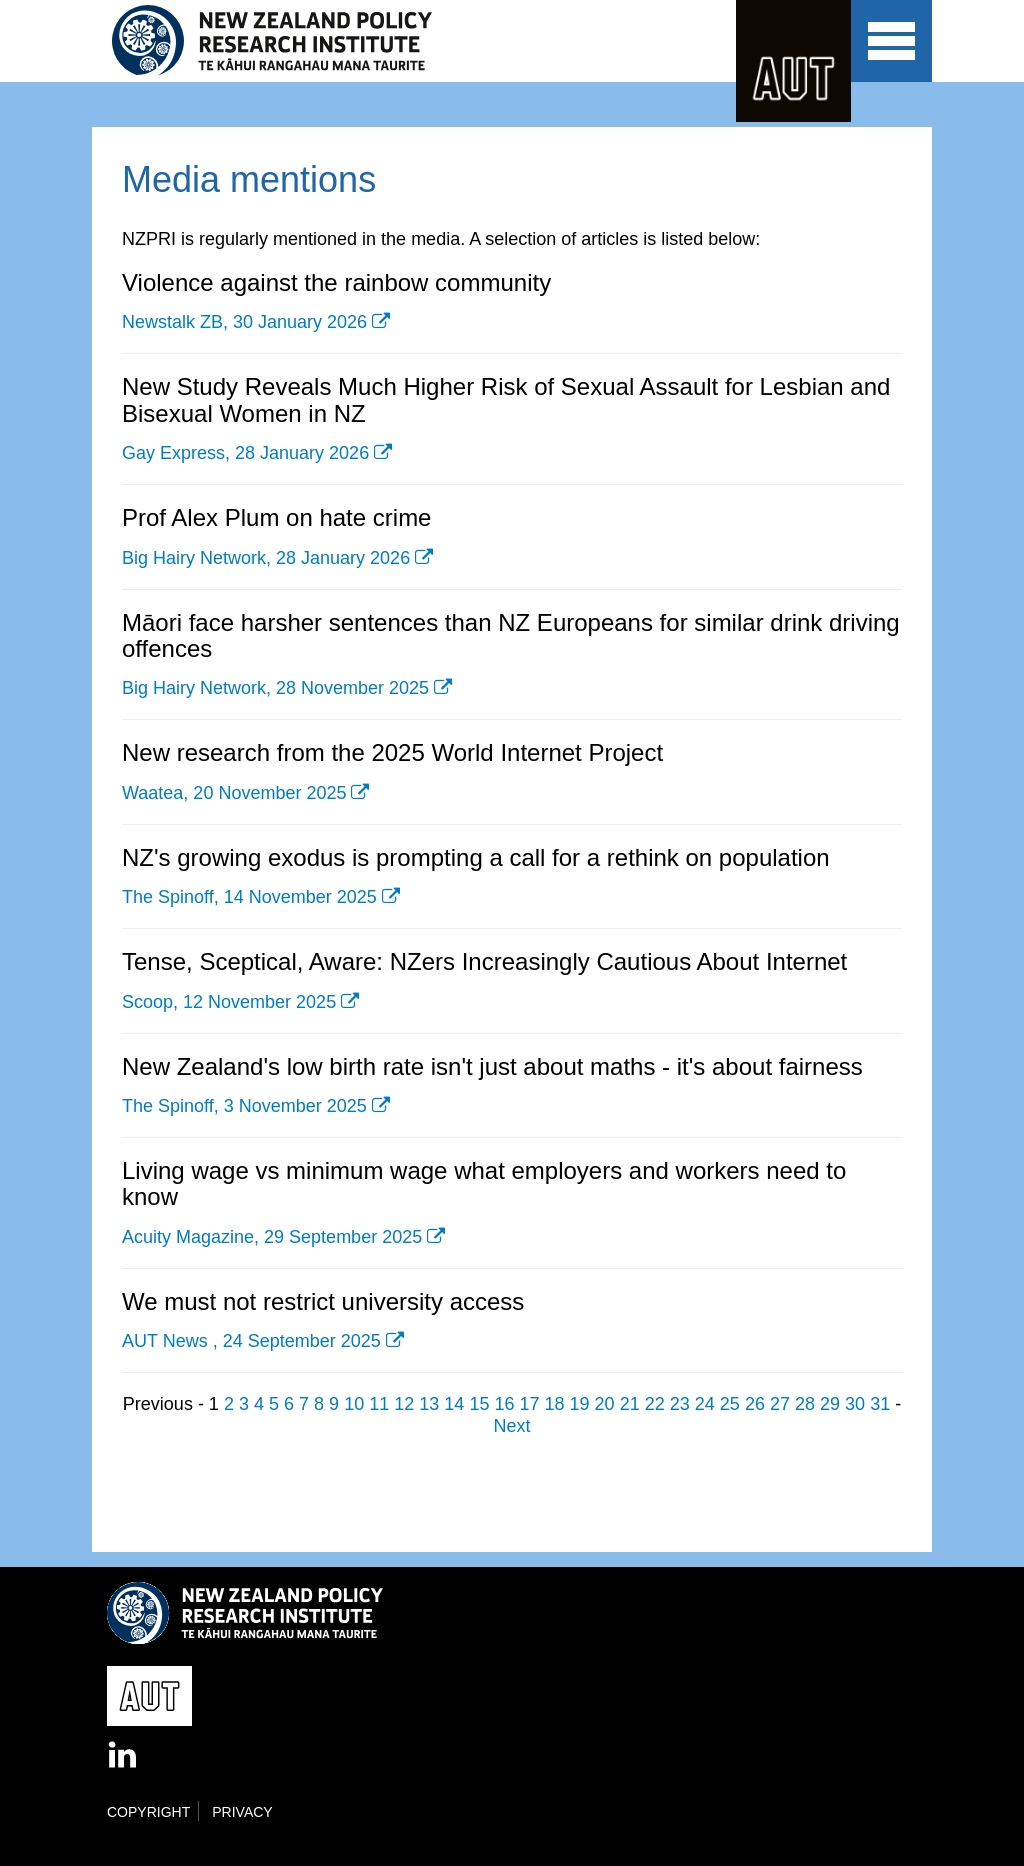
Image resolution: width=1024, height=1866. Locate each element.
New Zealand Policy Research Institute (285, 41)
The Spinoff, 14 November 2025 (249, 897)
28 (805, 1404)
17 (529, 1404)
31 (880, 1404)
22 (655, 1404)
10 (354, 1404)
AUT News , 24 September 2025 (251, 1341)
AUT (793, 61)
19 (580, 1404)
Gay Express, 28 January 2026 (245, 453)
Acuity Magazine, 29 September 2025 (272, 1237)
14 (454, 1404)
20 (605, 1404)
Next (511, 1426)
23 (680, 1404)
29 (830, 1404)
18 (555, 1404)
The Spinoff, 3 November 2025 (244, 1106)
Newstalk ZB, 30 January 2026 (244, 322)
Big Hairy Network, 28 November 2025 (275, 688)
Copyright (148, 1812)
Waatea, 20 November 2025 (234, 793)
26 (755, 1404)
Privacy (242, 1812)
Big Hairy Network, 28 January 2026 (266, 558)
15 (479, 1404)
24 (705, 1404)
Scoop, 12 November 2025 (229, 1002)
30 (855, 1404)
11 (379, 1404)
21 (630, 1404)
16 (504, 1404)
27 (780, 1404)
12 (404, 1404)
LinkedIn (124, 1756)
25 (730, 1404)
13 (429, 1404)
